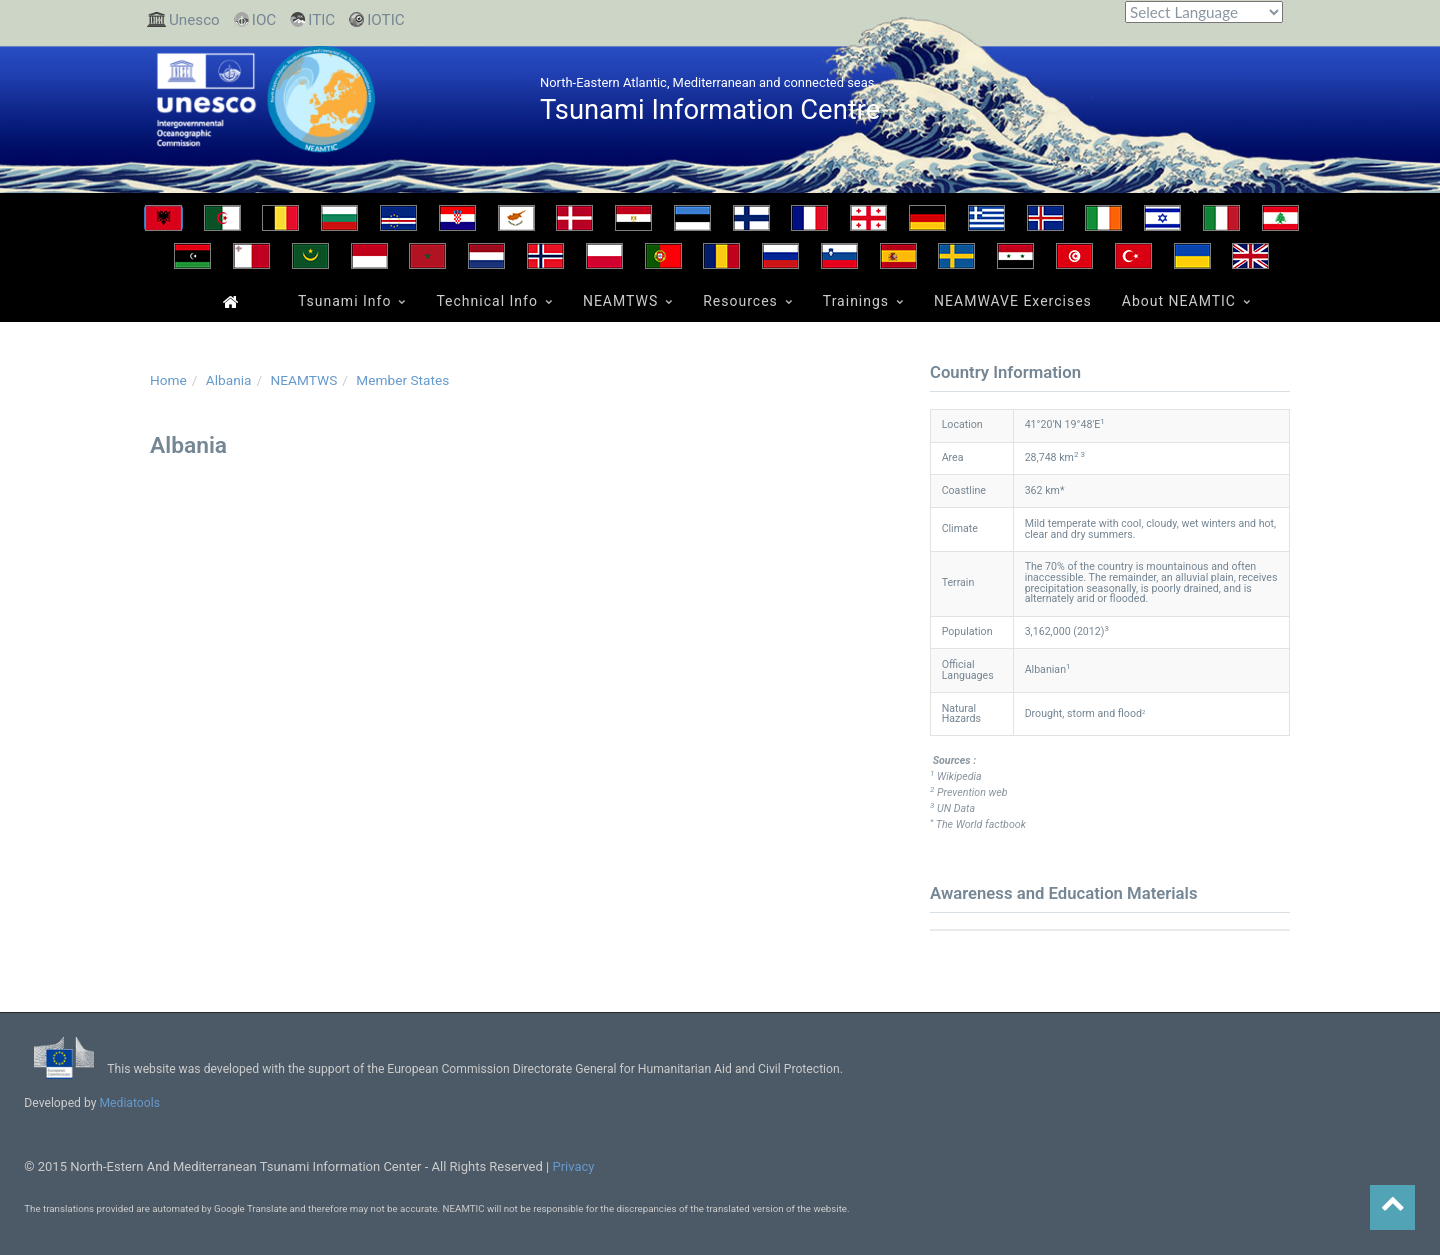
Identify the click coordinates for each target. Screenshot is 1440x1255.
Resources (740, 301)
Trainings (856, 301)
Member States (402, 380)
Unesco (194, 20)
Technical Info (487, 301)
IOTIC (385, 20)
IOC (264, 20)
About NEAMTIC (1179, 301)
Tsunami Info (344, 301)
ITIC (321, 20)
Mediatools (132, 1103)
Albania (229, 380)
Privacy (573, 1166)
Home (229, 300)
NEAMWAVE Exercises (1013, 301)
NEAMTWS (620, 301)
